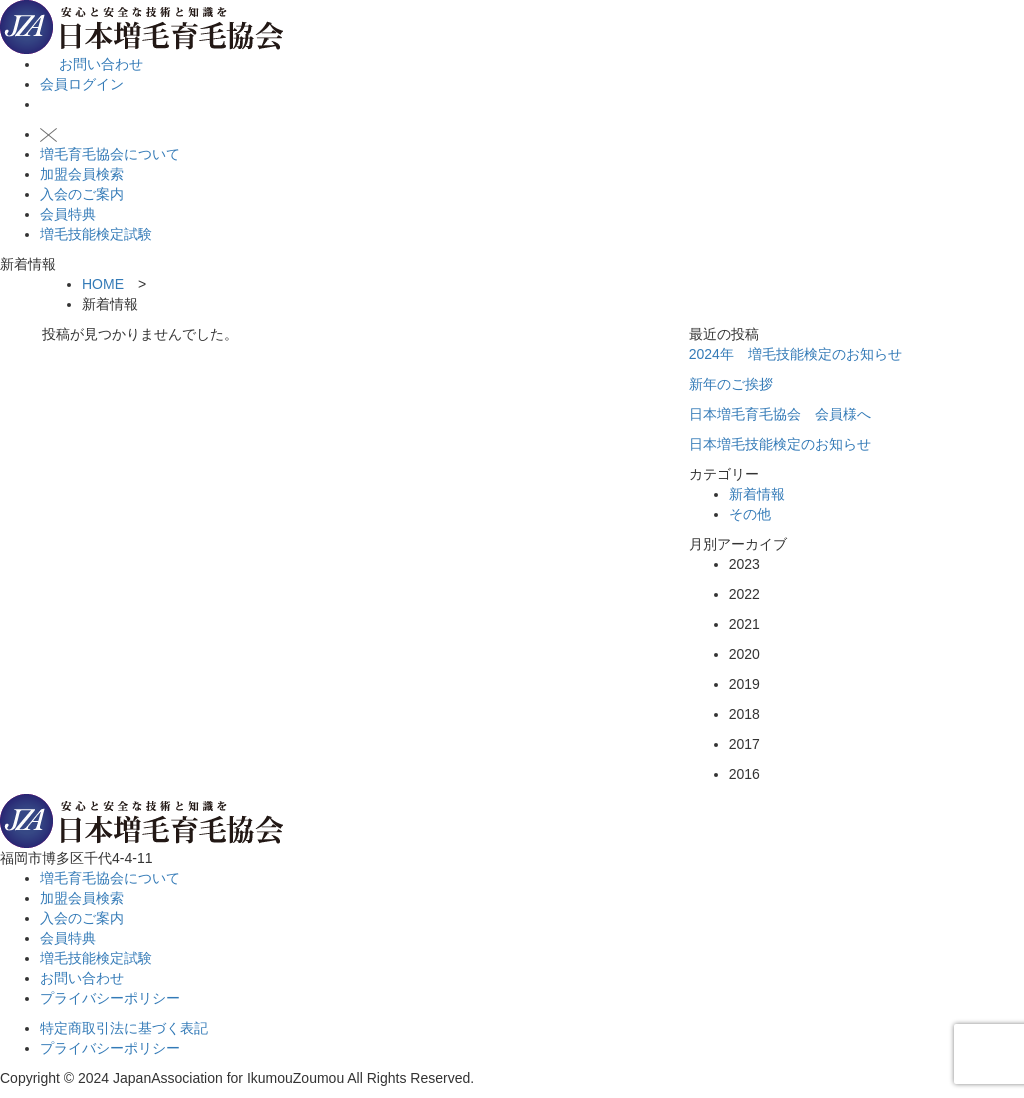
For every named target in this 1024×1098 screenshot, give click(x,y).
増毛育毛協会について (110, 154)
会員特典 (68, 214)
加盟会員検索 (82, 174)
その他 (750, 514)
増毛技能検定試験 (96, 234)
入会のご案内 (82, 194)
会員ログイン (82, 84)
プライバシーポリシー (110, 998)
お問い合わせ (91, 64)
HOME (103, 284)
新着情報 (757, 494)
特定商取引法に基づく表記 (124, 1028)
